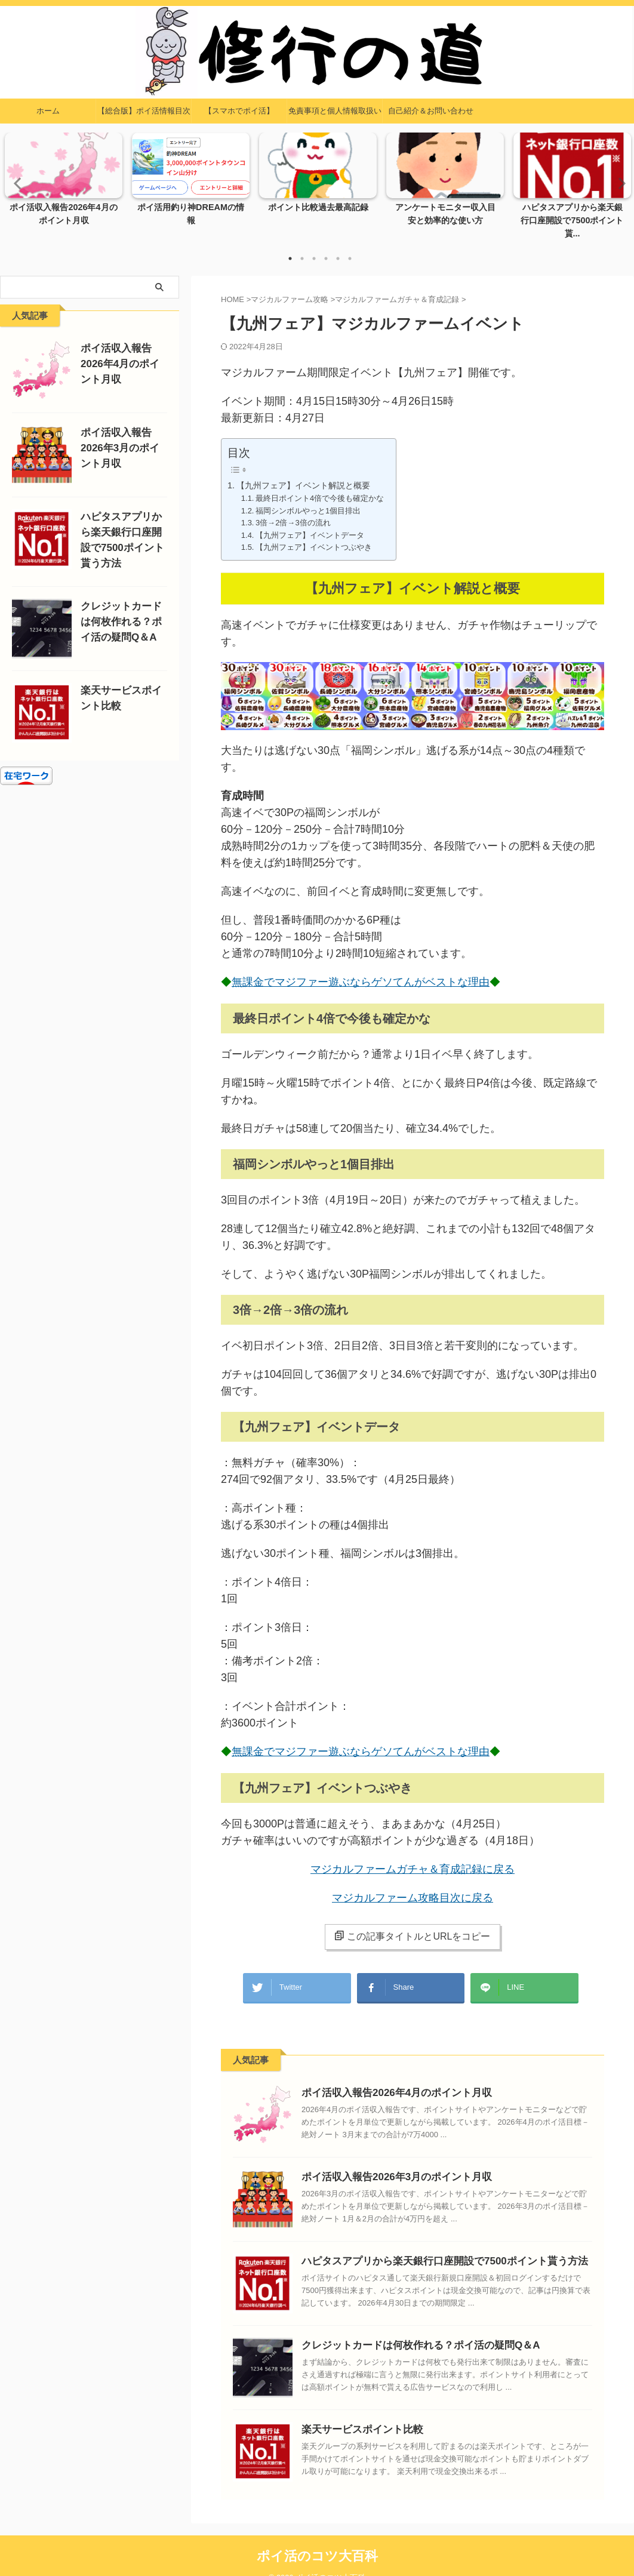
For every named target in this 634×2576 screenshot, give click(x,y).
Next (618, 176)
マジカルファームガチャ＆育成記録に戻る (412, 1857)
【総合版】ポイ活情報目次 (143, 110)
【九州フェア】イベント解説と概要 (303, 473)
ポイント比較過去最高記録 (318, 208)
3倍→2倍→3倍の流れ (293, 510)
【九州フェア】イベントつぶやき (314, 534)
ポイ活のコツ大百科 (317, 2536)
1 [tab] (290, 246)
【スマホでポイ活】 (239, 110)
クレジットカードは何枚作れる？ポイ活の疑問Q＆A (406, 2326)
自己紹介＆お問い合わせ (430, 110)
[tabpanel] (63, 183)
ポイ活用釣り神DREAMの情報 (190, 208)
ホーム (48, 110)
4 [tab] (326, 246)
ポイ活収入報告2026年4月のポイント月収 (385, 2074)
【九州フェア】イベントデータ (310, 522)
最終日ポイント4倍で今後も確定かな (320, 485)
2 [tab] (302, 246)
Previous (16, 176)
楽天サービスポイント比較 (355, 2410)
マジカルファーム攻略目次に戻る (412, 1885)
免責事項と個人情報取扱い (334, 110)
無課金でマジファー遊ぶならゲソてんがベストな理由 (363, 970)
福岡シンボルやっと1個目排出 (308, 497)
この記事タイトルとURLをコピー (412, 1923)
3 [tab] (314, 246)
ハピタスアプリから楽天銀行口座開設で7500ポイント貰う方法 (427, 2242)
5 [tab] (338, 246)
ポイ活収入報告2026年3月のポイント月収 (385, 2158)
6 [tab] (350, 246)
